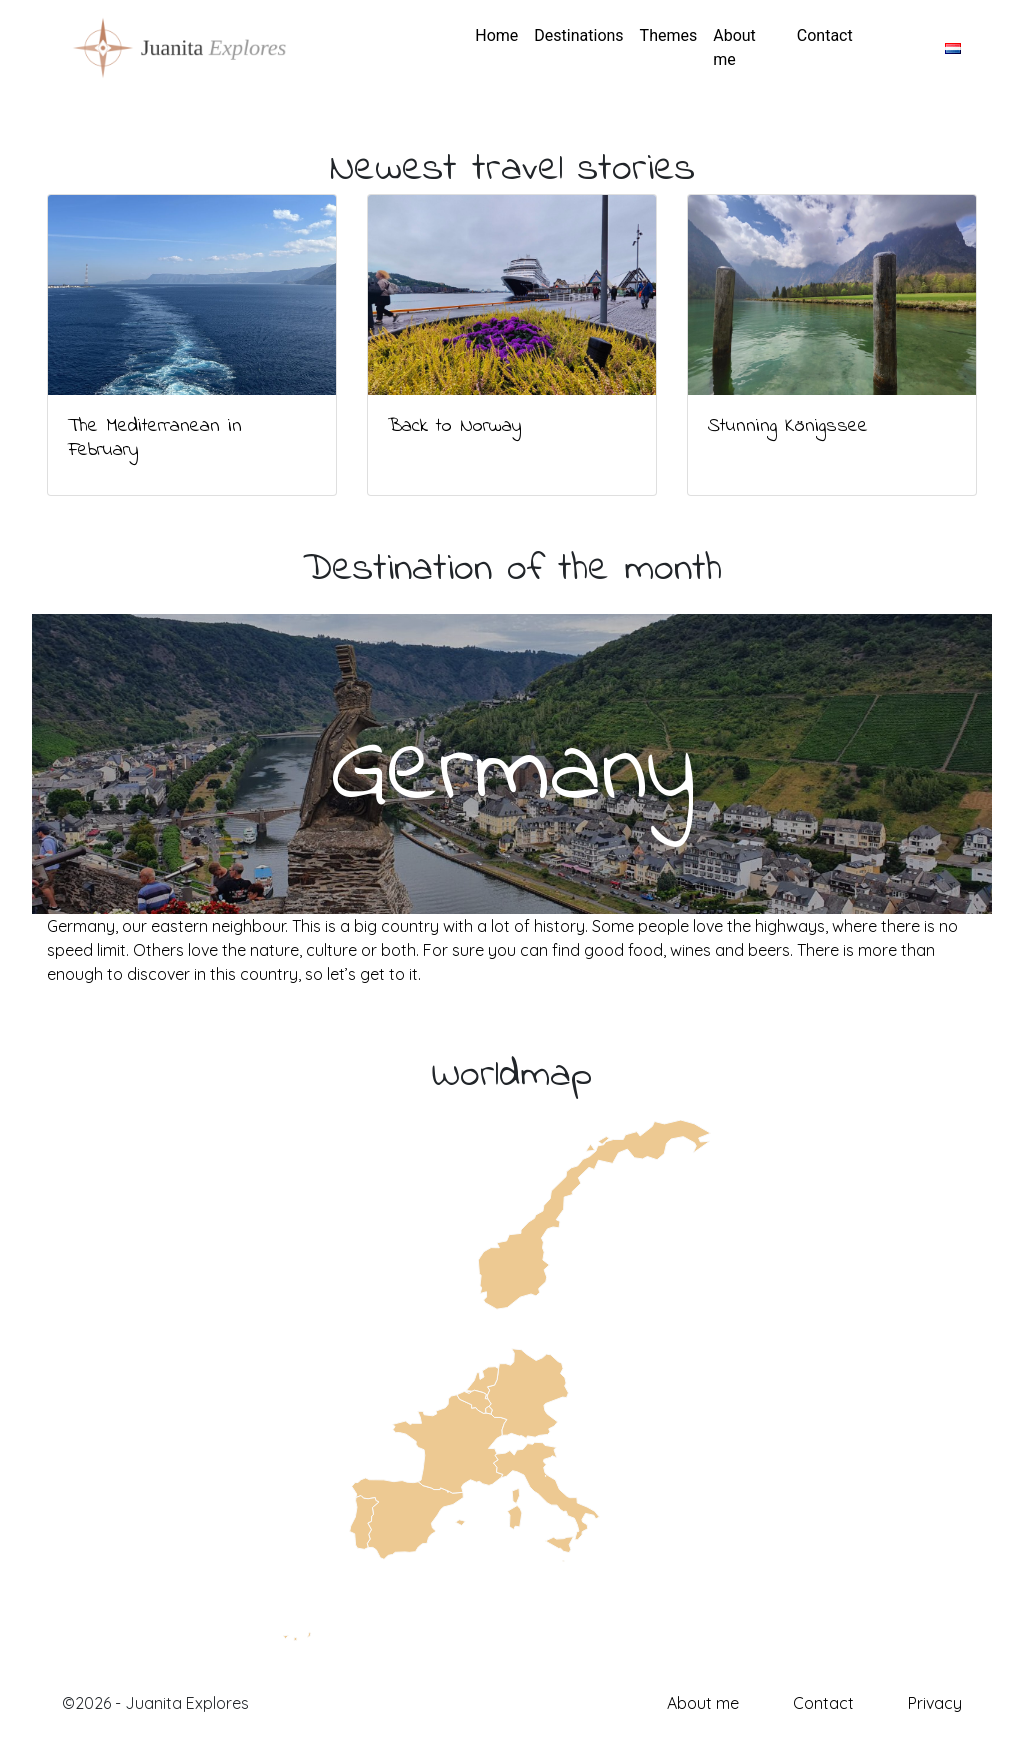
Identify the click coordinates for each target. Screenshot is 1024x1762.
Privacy (935, 1703)
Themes (669, 35)
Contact (825, 35)
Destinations (578, 35)
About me (734, 47)
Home (496, 35)
